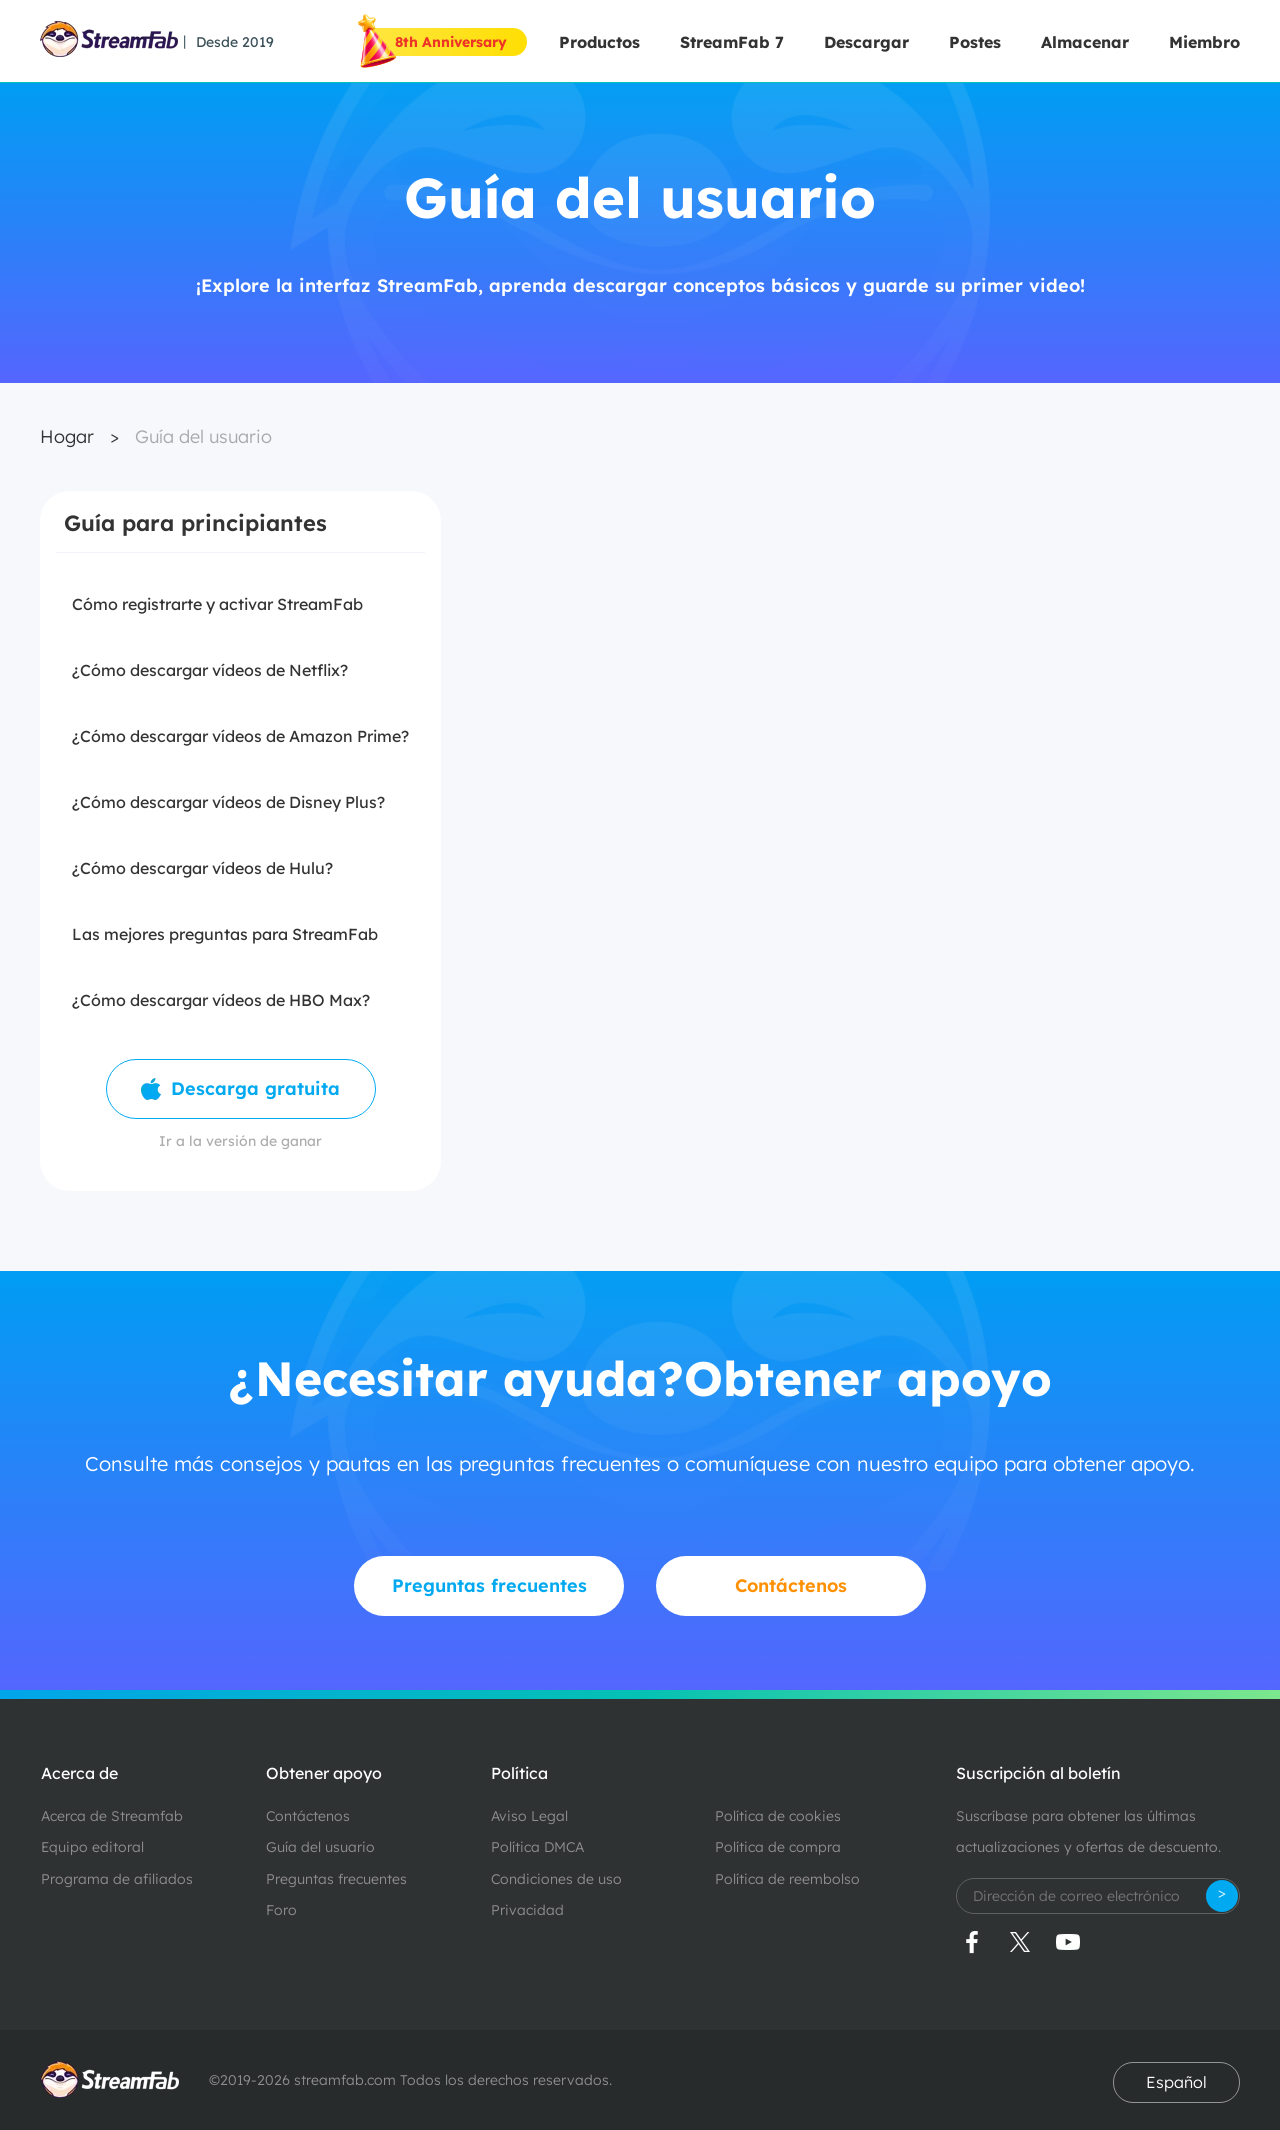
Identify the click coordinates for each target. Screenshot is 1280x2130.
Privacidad (527, 1910)
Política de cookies (778, 1816)
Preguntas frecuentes (336, 1879)
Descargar (866, 42)
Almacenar (1085, 42)
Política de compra (778, 1847)
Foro (281, 1910)
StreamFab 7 (732, 42)
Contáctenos (308, 1816)
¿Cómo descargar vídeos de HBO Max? (221, 1000)
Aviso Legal (529, 1816)
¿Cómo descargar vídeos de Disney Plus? (228, 802)
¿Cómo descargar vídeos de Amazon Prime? (240, 736)
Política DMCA (537, 1847)
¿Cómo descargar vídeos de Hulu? (202, 868)
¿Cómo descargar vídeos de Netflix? (210, 670)
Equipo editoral (92, 1847)
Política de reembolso (787, 1879)
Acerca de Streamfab (112, 1816)
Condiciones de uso (556, 1879)
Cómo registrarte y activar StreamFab (217, 604)
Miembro (1204, 42)
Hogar (67, 436)
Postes (975, 42)
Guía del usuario (203, 436)
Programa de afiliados (117, 1879)
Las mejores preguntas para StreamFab (225, 934)
